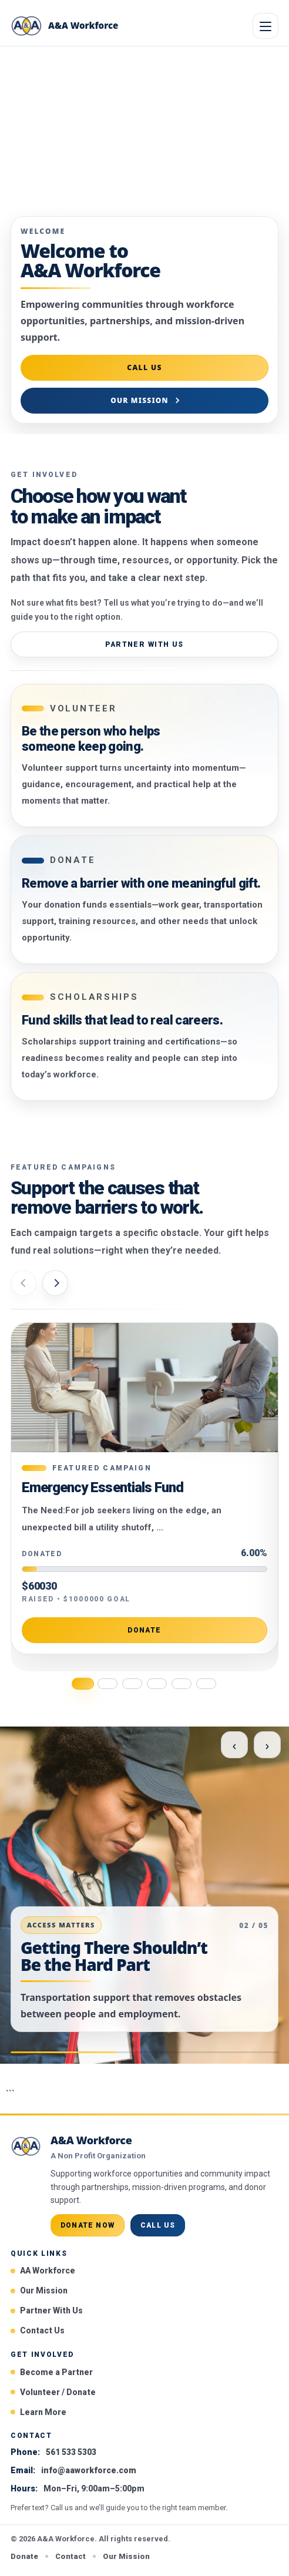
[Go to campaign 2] (107, 1683)
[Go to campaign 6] (206, 1683)
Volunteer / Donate (58, 2392)
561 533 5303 (71, 2452)
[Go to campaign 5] (181, 1683)
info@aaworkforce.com (88, 2470)
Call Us (144, 367)
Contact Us (42, 2330)
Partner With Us (144, 644)
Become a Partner (56, 2372)
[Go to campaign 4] (157, 1683)
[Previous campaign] (23, 1283)
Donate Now (88, 2225)
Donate (144, 1631)
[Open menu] (265, 26)
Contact (70, 2556)
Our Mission (139, 400)
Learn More (43, 2412)
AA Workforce (47, 2270)
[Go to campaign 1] (83, 1684)
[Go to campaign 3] (132, 1683)
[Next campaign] (55, 1283)
